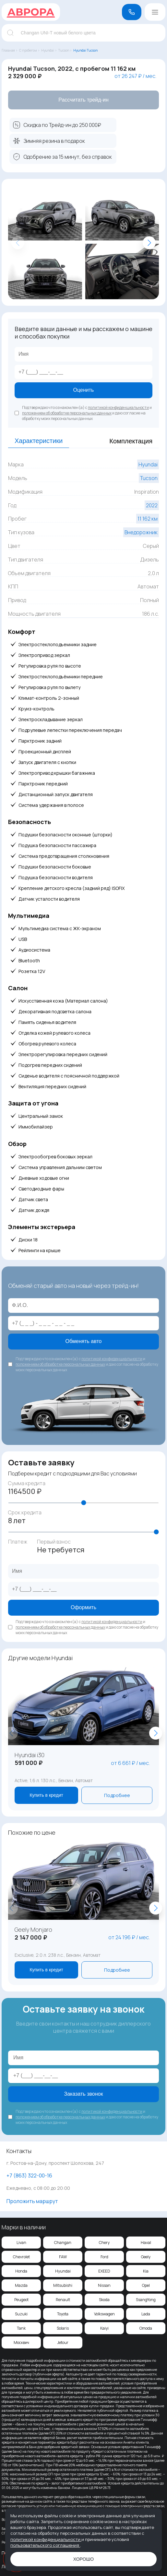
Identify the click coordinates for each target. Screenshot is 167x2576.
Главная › (10, 50)
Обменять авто (84, 1341)
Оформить (83, 1607)
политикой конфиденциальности (118, 407)
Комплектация (130, 441)
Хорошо (83, 2559)
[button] (149, 242)
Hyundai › (49, 50)
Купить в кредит (46, 1795)
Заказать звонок (83, 2094)
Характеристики (39, 440)
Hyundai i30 (29, 1755)
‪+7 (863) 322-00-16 (29, 2175)
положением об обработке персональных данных (67, 413)
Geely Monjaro (33, 1929)
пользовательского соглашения (45, 2545)
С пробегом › (29, 50)
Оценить (83, 390)
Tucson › (65, 50)
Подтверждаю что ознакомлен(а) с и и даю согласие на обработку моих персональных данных (87, 413)
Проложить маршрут (32, 2201)
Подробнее (117, 1795)
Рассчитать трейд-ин (83, 100)
